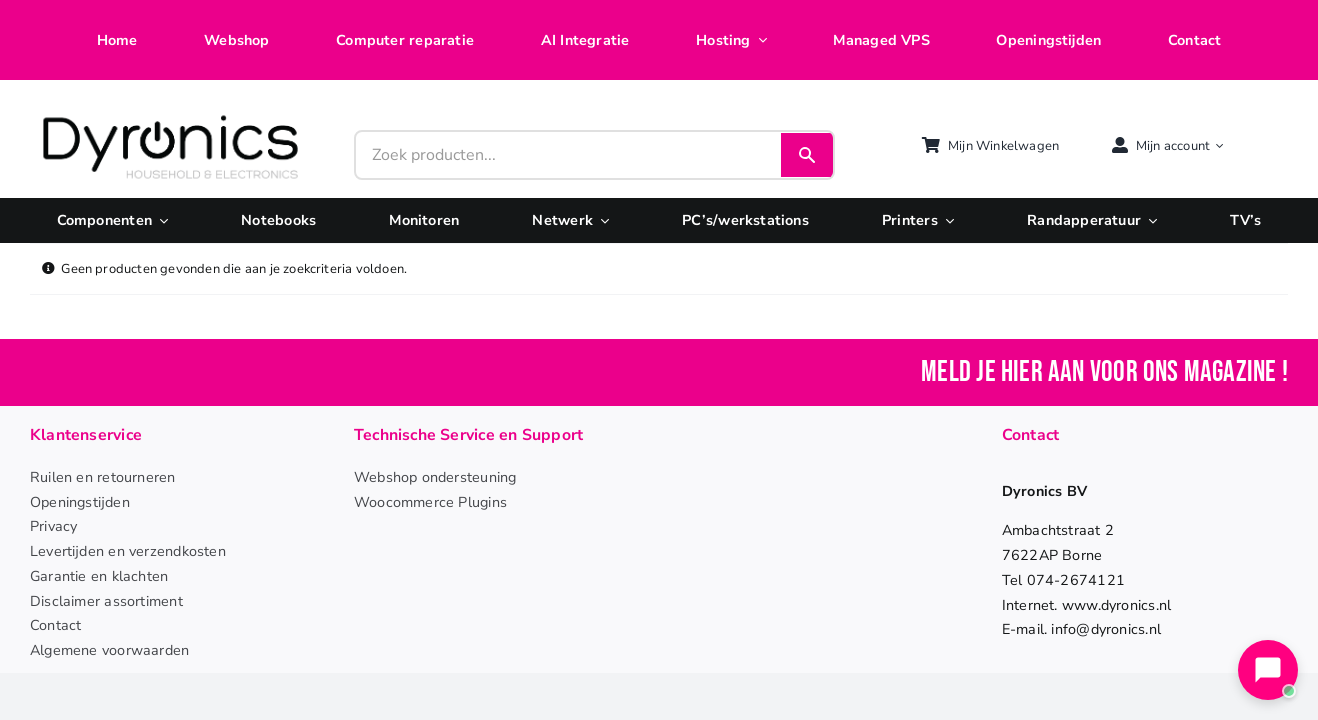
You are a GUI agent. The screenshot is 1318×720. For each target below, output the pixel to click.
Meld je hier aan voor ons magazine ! (1104, 372)
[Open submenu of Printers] (946, 220)
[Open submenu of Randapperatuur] (1149, 220)
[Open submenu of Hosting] (759, 40)
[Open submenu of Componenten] (160, 220)
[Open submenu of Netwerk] (601, 220)
